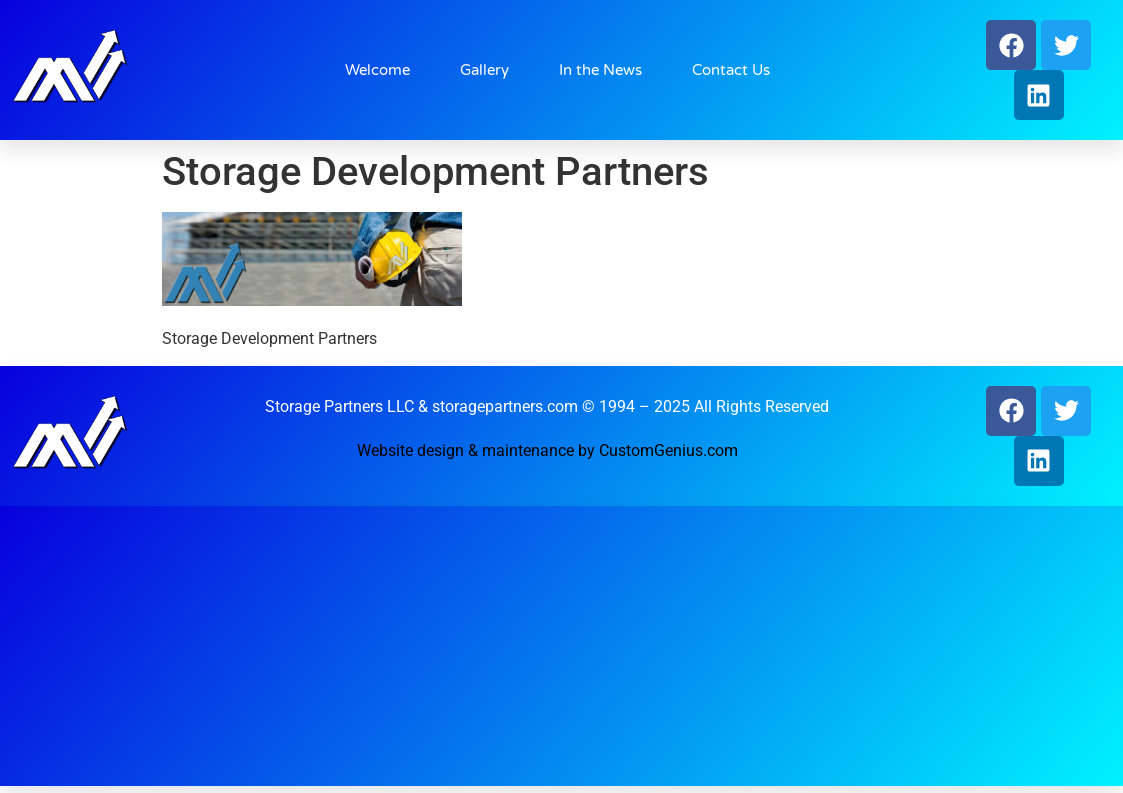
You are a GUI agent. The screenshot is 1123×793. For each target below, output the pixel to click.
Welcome (377, 70)
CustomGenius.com (668, 450)
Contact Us (731, 70)
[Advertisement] (551, 646)
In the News (600, 70)
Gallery (484, 70)
